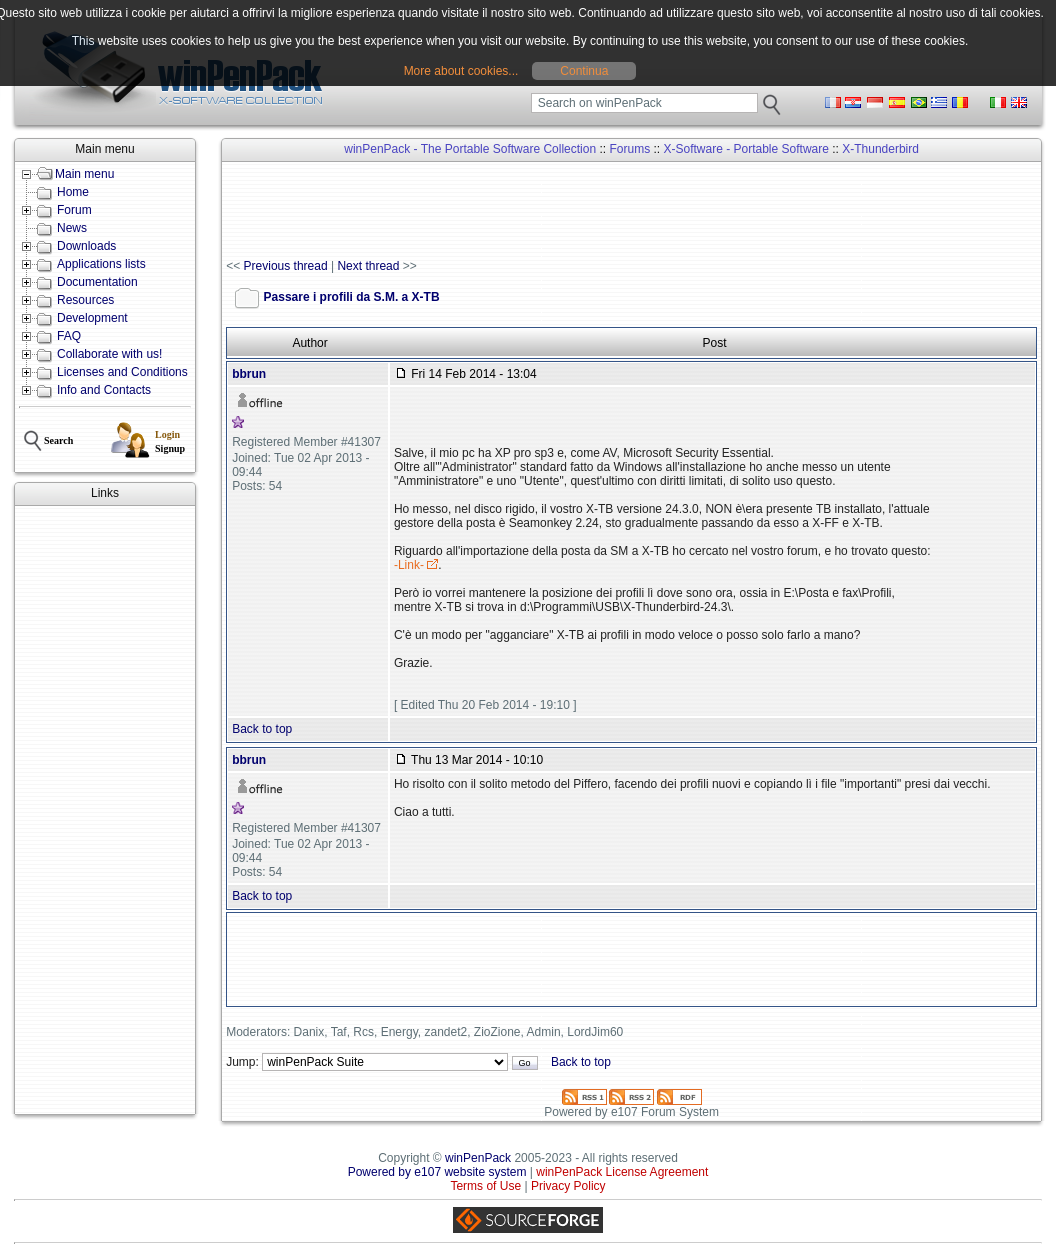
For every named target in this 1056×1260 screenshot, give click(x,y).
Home (73, 192)
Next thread (368, 266)
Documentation (97, 282)
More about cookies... (461, 71)
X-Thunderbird (880, 149)
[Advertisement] (105, 810)
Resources (85, 300)
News (72, 228)
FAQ (69, 336)
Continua (584, 71)
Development (92, 318)
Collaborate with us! (109, 354)
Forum (74, 210)
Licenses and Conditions (122, 372)
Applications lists (101, 264)
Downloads (86, 246)
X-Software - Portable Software (745, 149)
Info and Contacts (104, 390)
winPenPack (478, 1158)
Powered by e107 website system (437, 1172)
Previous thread (286, 266)
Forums (629, 149)
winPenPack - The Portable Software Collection (470, 149)
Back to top (262, 729)
